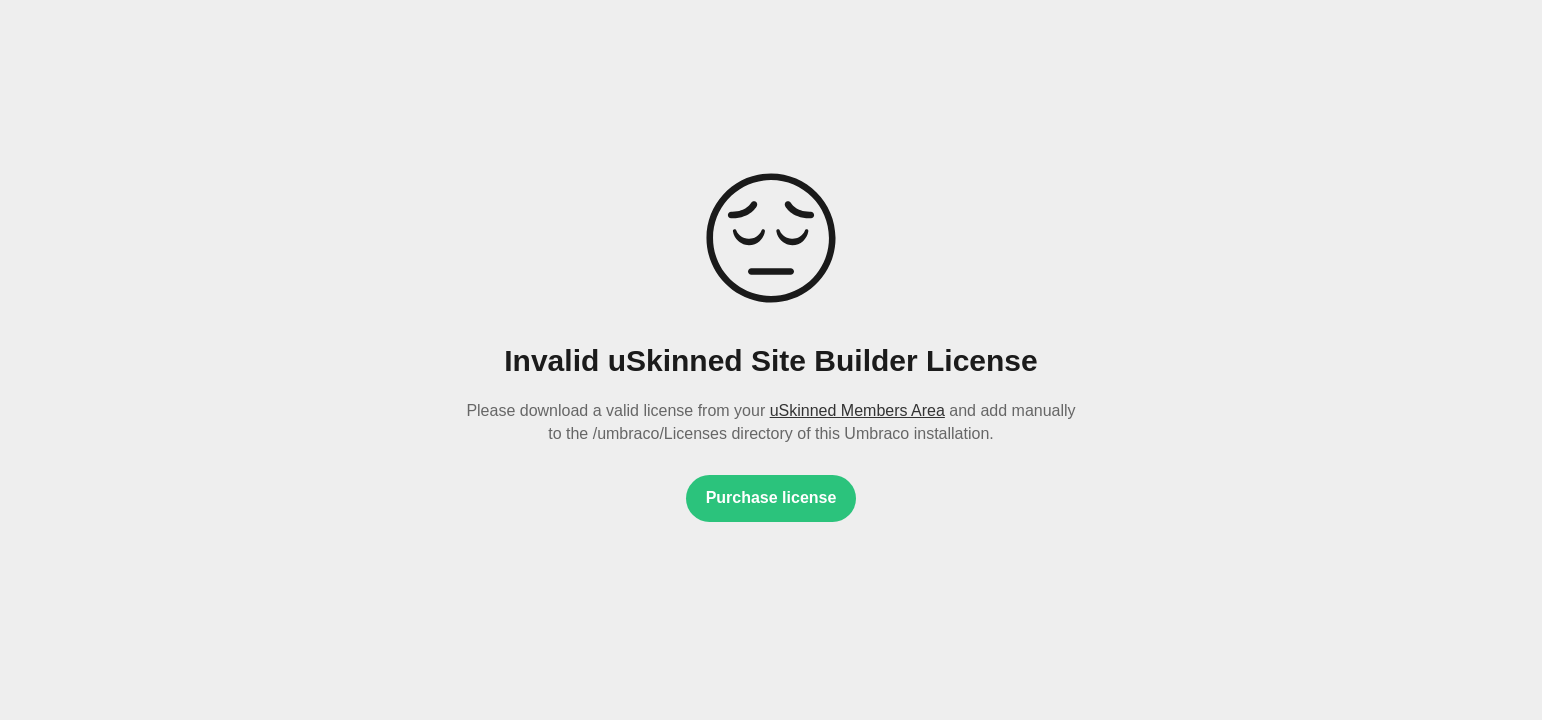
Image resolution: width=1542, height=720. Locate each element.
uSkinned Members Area (857, 410)
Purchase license (771, 497)
